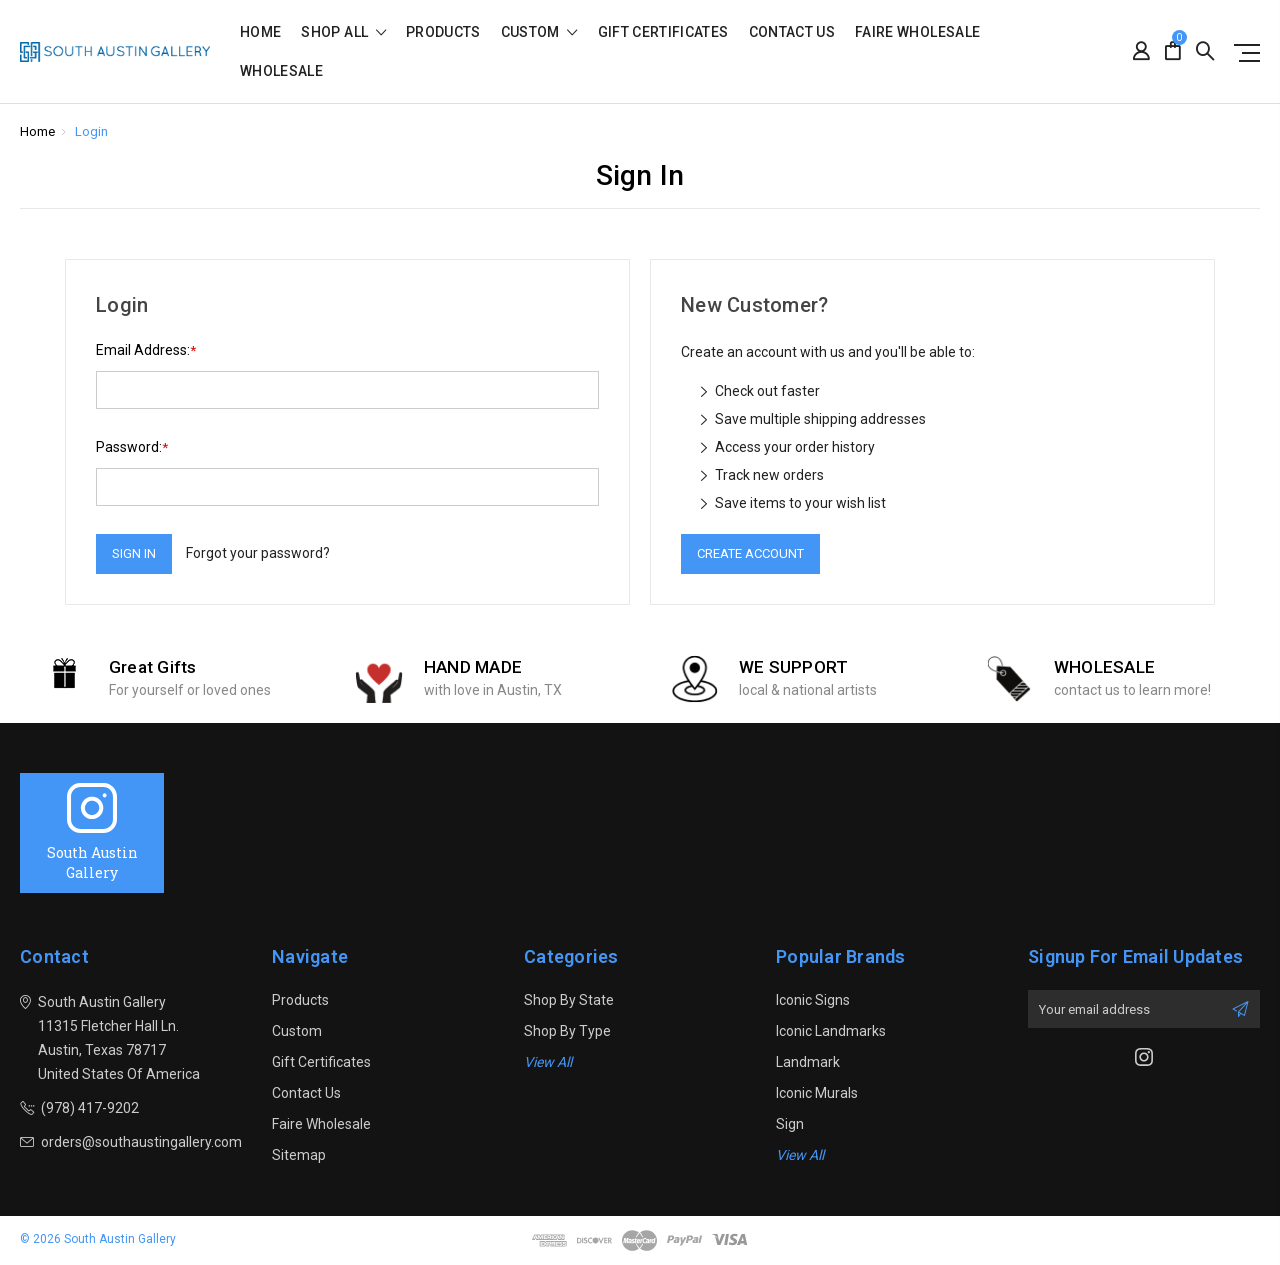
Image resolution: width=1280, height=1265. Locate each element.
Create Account (750, 553)
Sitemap (299, 1155)
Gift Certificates (663, 32)
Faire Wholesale (917, 32)
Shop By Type (567, 1031)
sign (790, 1124)
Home (260, 32)
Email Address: (146, 350)
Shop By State (569, 1000)
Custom (539, 32)
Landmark (808, 1062)
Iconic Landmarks (831, 1031)
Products (443, 32)
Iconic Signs (813, 1000)
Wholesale (281, 71)
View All (548, 1062)
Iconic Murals (817, 1093)
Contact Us (792, 32)
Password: (132, 447)
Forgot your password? (258, 553)
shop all (343, 32)
